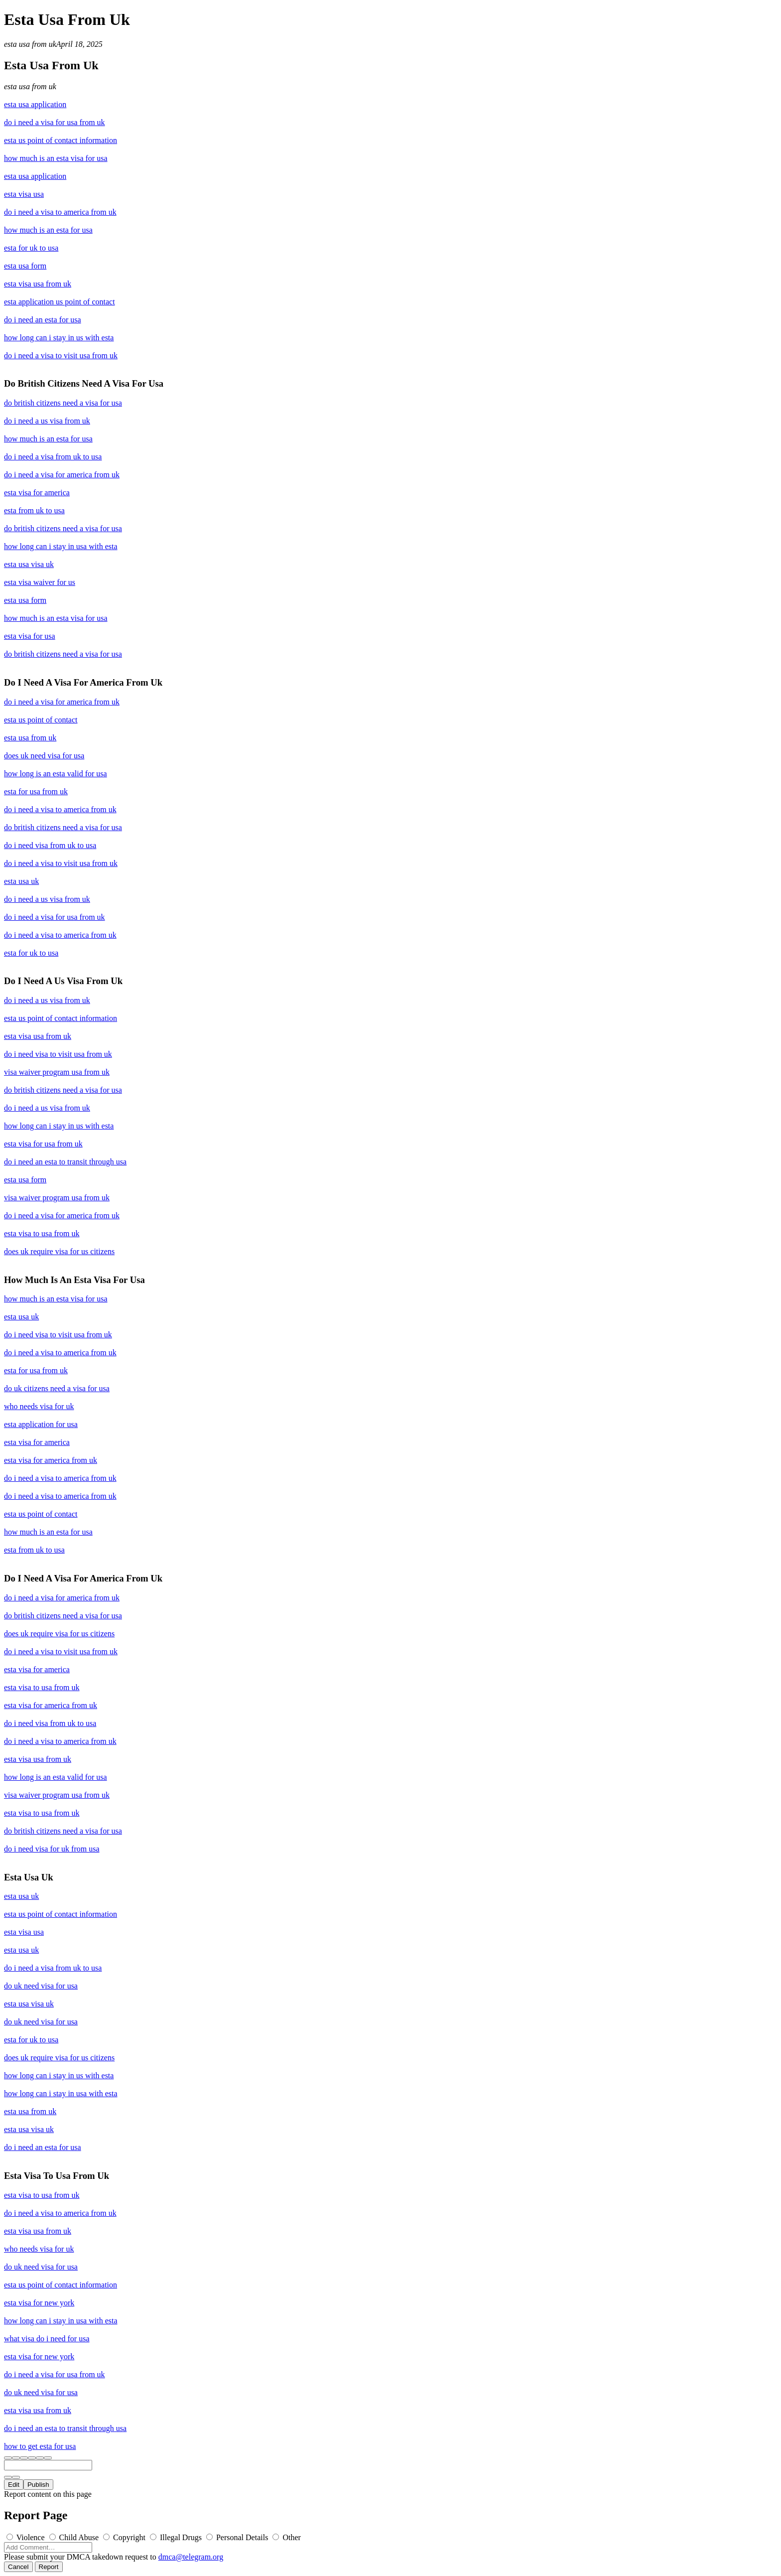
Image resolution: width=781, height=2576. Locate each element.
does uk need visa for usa (44, 755)
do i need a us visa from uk (47, 421)
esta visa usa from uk (37, 284)
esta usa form (25, 266)
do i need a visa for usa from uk (54, 122)
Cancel (18, 2567)
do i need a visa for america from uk (62, 474)
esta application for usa (41, 1424)
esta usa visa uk (29, 564)
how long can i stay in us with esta (59, 337)
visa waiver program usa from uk (57, 1072)
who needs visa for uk (39, 1406)
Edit (13, 2484)
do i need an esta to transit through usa (65, 1161)
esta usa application (35, 104)
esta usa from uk (30, 44)
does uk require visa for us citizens (59, 1251)
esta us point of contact (41, 720)
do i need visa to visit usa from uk (58, 1054)
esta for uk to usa (31, 248)
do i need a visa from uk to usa (53, 456)
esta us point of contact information (60, 140)
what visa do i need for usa (47, 2338)
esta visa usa (24, 194)
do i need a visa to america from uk (60, 212)
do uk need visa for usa (41, 1986)
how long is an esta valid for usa (55, 773)
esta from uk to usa (34, 510)
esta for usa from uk (36, 791)
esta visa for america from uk (50, 1460)
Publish (38, 2484)
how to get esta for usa (40, 2446)
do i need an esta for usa (42, 319)
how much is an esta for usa (48, 230)
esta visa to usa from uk (42, 1233)
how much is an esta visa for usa (56, 158)
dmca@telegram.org (190, 2557)
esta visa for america (37, 492)
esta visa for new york (39, 2302)
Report (49, 2567)
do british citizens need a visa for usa (63, 403)
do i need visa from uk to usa (50, 845)
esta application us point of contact (59, 301)
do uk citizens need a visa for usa (57, 1388)
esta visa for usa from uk (43, 1144)
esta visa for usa (29, 636)
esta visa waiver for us (39, 582)
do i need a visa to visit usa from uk (61, 355)
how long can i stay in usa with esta (61, 546)
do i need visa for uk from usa (52, 1849)
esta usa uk (21, 881)
